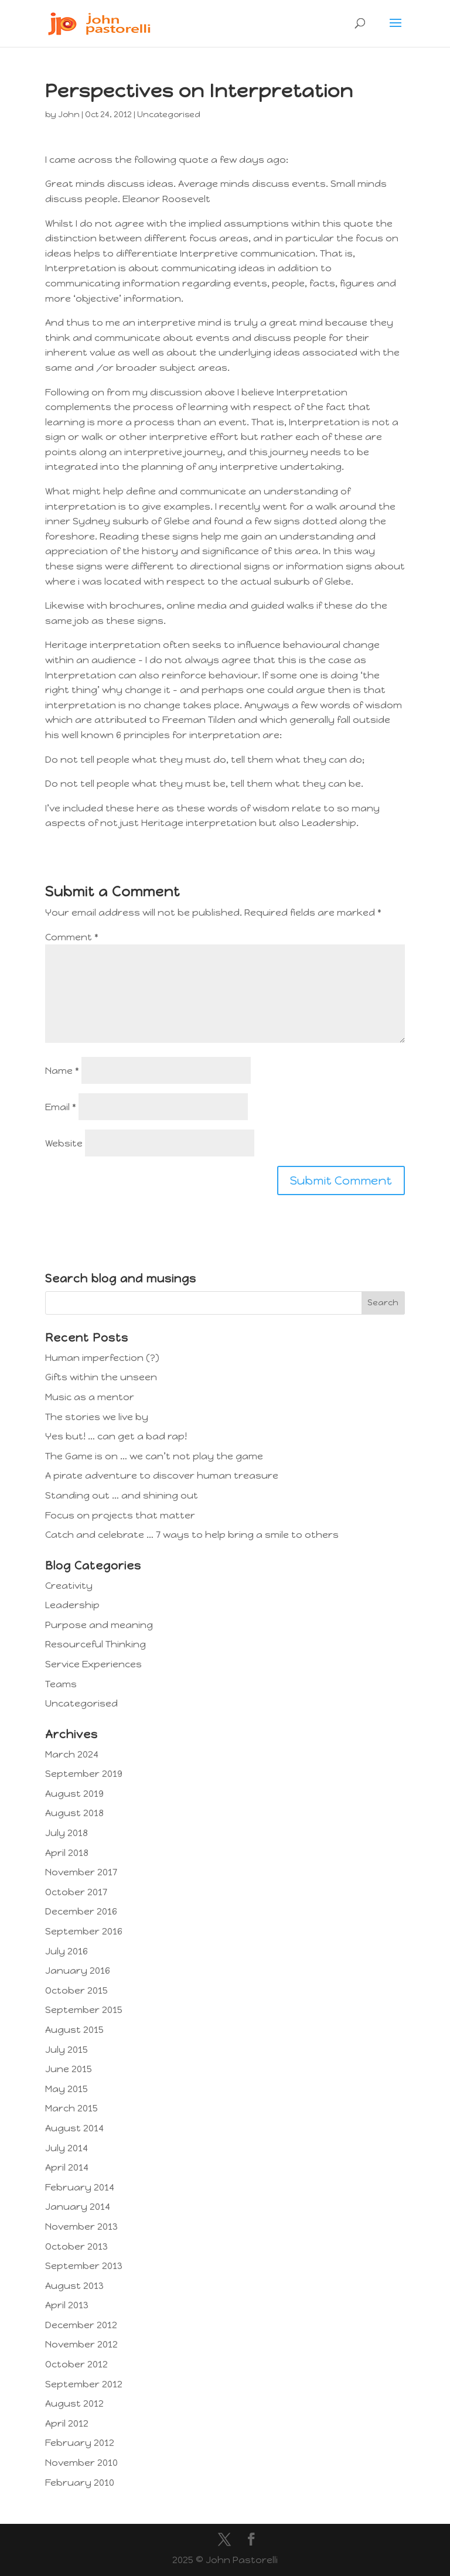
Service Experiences (93, 1664)
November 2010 (81, 2462)
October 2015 (76, 1990)
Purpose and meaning (99, 1624)
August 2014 (74, 2128)
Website (64, 1143)
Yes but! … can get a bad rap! (116, 1436)
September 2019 (83, 1773)
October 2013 (76, 2246)
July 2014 (66, 2148)
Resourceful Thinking (95, 1644)
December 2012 (81, 2325)
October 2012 (76, 2364)
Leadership (72, 1605)
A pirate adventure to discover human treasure (161, 1475)
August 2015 (74, 2029)
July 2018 (66, 1832)
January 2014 (77, 2206)
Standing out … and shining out (121, 1495)
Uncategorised (168, 115)
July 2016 (66, 1951)
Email (60, 1107)
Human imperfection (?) (102, 1357)
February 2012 (79, 2442)
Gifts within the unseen (101, 1377)
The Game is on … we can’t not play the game (154, 1456)
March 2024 (71, 1754)
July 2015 (66, 2049)
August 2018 (74, 1812)
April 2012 (66, 2423)
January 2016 (77, 1970)
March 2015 (71, 2108)
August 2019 (74, 1793)
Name (62, 1070)
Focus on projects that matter (120, 1515)
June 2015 (68, 2069)
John (69, 115)
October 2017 (76, 1892)
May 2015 (66, 2088)
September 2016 (83, 1931)
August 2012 (74, 2403)
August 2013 (74, 2285)
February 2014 (79, 2187)
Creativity (69, 1585)
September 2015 (83, 2009)
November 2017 (81, 1872)
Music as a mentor (89, 1397)
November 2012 (81, 2344)
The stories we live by (96, 1416)
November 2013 (81, 2226)
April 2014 (66, 2167)
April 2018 (66, 1852)
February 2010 (79, 2482)
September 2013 (83, 2265)
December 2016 (81, 1911)
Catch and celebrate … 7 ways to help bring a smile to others (192, 1534)
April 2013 (66, 2305)
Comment (71, 937)
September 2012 (83, 2384)
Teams (61, 1684)
